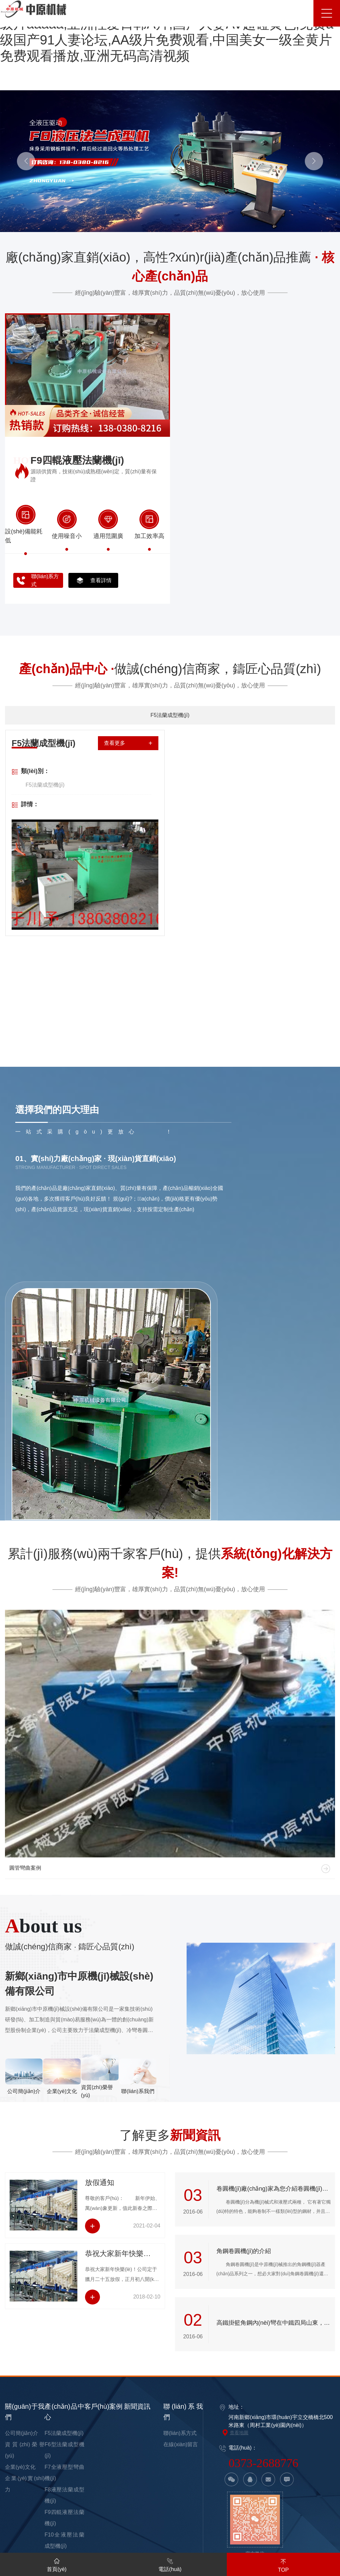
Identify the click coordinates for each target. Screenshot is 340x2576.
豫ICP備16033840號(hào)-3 (260, 2424)
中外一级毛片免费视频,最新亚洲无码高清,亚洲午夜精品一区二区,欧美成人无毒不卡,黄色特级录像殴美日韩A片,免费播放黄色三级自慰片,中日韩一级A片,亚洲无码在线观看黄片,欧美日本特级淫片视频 (168, 2531)
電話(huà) (169, 2563)
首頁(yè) (57, 2563)
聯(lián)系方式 (180, 2259)
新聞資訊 (137, 2232)
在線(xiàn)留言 (180, 2270)
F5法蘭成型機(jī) (63, 2259)
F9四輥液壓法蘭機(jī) (77, 460)
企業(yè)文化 (20, 2293)
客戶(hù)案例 (103, 2232)
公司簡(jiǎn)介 (21, 2259)
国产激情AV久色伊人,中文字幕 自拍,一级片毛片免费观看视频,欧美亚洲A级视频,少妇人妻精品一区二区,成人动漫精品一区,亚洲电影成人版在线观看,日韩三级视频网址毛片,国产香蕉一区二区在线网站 (169, 2505)
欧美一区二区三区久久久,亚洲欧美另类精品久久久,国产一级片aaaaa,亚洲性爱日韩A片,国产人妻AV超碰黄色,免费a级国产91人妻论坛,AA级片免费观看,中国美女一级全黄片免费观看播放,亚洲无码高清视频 (168, 2467)
